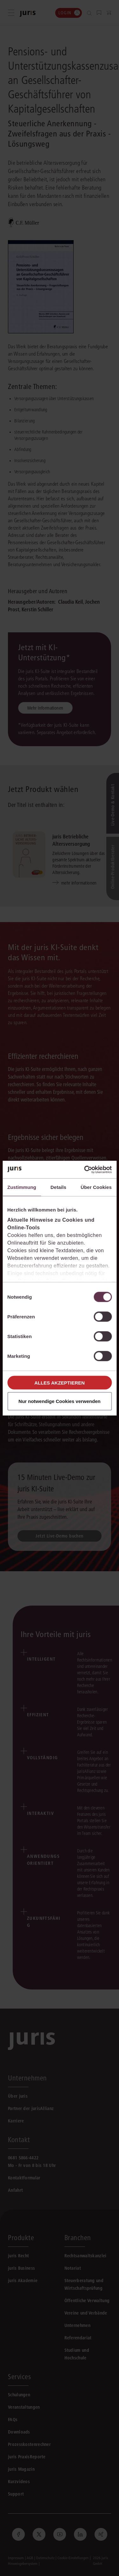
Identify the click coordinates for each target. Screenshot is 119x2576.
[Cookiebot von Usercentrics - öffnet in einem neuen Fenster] (85, 1169)
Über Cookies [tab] (96, 1187)
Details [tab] (58, 1187)
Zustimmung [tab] (21, 1187)
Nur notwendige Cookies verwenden (59, 1401)
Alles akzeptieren (59, 1382)
